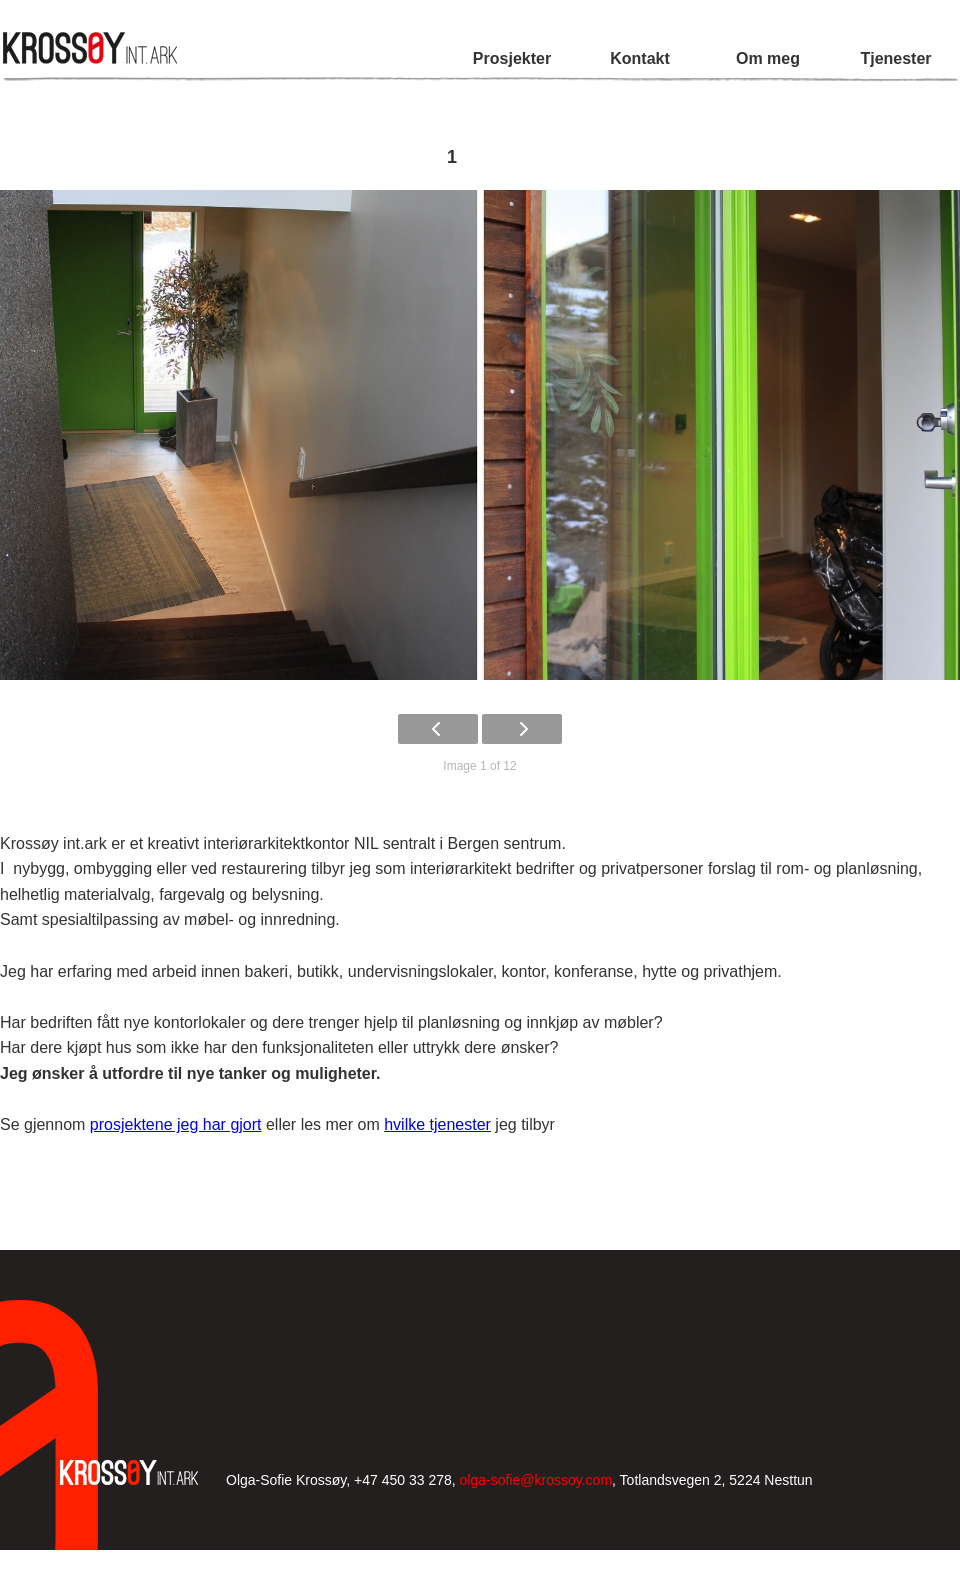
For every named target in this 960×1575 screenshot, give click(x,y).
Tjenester (895, 58)
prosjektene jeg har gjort (176, 1124)
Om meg (768, 58)
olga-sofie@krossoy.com (536, 1480)
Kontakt (640, 58)
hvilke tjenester (437, 1124)
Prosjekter (512, 58)
